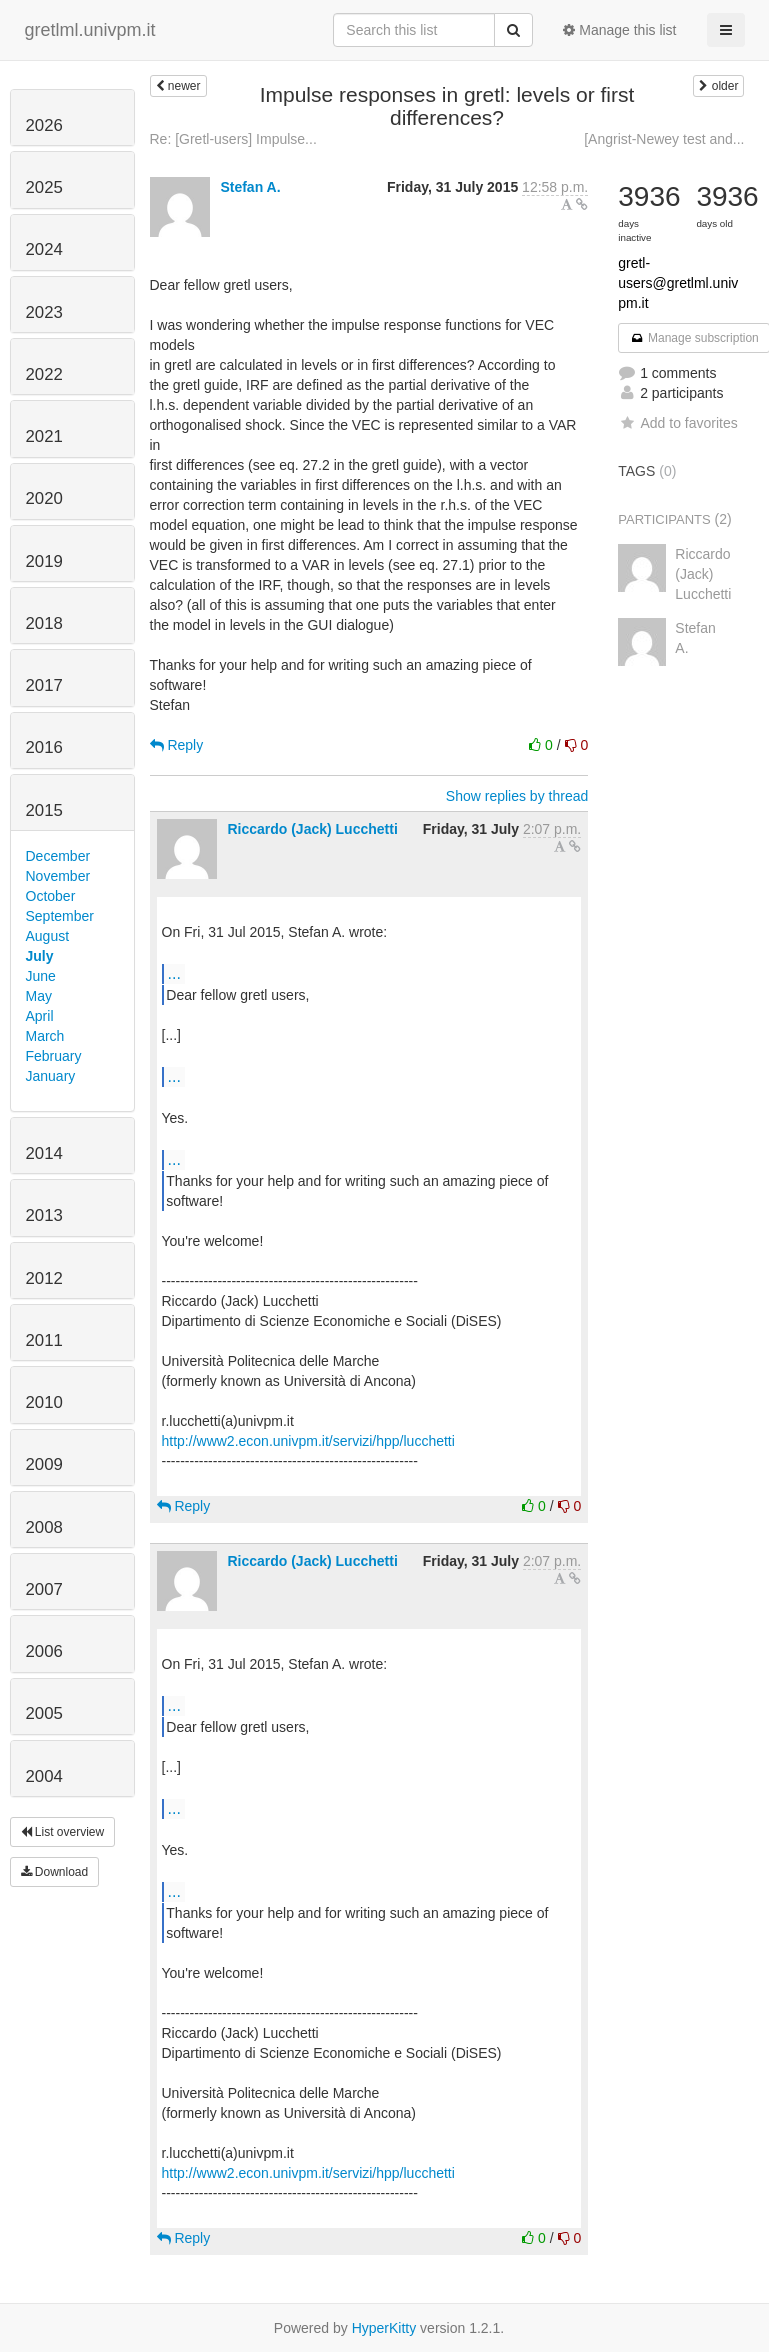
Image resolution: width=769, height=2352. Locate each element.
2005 (44, 1713)
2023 (44, 312)
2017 (44, 685)
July (40, 956)
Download (55, 1872)
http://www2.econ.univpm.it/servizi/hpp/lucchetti (308, 1441)
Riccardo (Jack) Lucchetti (312, 829)
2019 (44, 561)
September (60, 916)
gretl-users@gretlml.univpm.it (678, 283)
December (58, 856)
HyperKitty (384, 2328)
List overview (63, 1832)
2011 (44, 1340)
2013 (44, 1215)
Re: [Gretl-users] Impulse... (233, 139)
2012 (44, 1278)
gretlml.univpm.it (90, 30)
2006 (44, 1651)
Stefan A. (250, 187)
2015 (44, 810)
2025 (44, 187)
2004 (44, 1776)
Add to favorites (677, 423)
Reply (177, 745)
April (40, 1016)
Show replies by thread (517, 796)
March (45, 1036)
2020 (44, 498)
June (41, 976)
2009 (44, 1464)
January (51, 1076)
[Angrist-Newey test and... (664, 139)
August (48, 936)
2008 (44, 1527)
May (39, 996)
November (58, 876)
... (174, 973)
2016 (44, 747)
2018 (44, 623)
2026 (44, 125)
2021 (44, 436)
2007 (44, 1589)
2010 (44, 1402)
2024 (44, 249)
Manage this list (619, 30)
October (51, 896)
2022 (44, 374)
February (54, 1056)
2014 (44, 1153)
